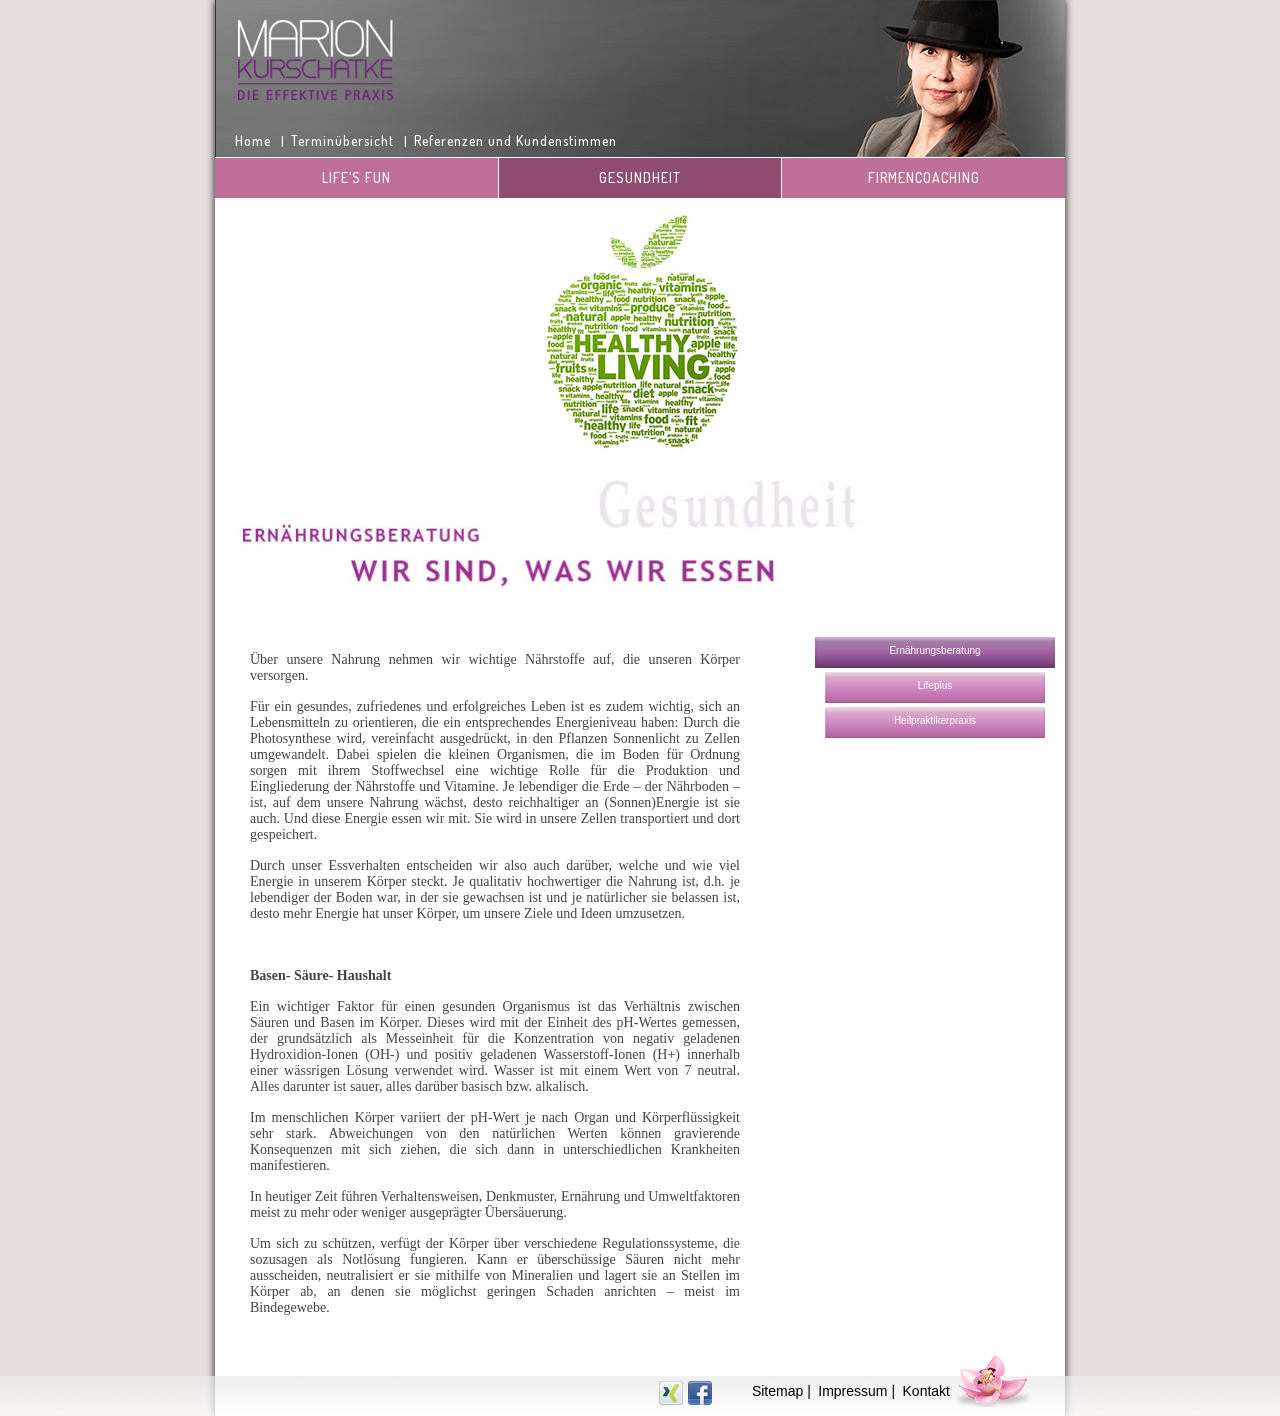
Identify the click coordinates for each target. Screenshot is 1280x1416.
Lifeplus (935, 685)
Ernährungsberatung (934, 650)
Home (253, 140)
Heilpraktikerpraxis (935, 720)
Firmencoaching (924, 177)
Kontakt (926, 1391)
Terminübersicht (342, 140)
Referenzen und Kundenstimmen (515, 140)
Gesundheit (640, 177)
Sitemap (777, 1391)
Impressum (852, 1391)
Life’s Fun (356, 177)
